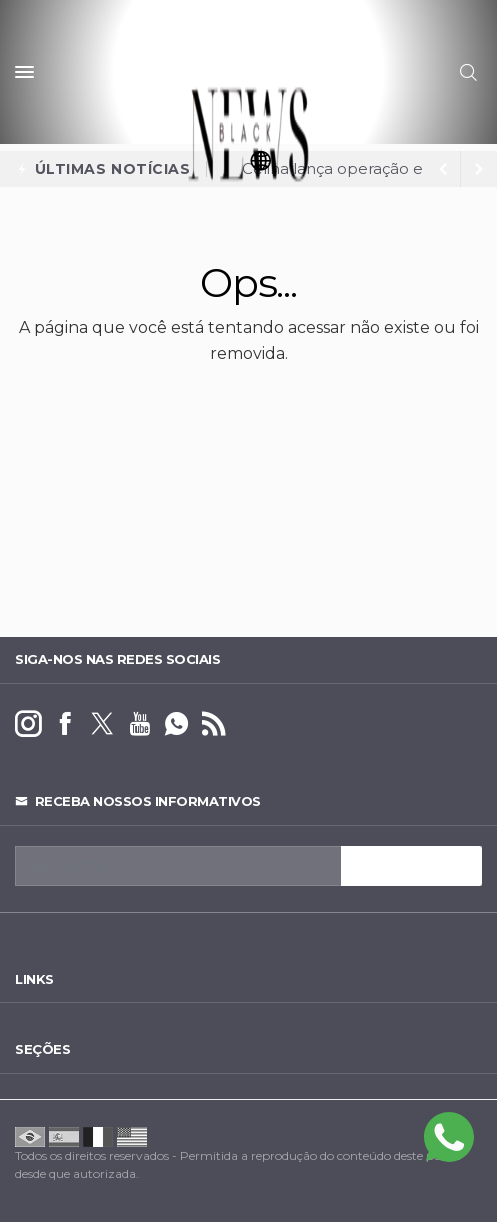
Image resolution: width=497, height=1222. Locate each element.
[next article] (443, 169)
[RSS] (213, 724)
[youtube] (139, 724)
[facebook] (65, 724)
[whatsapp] (176, 724)
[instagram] (28, 724)
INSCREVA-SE (411, 866)
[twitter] (102, 724)
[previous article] (479, 169)
